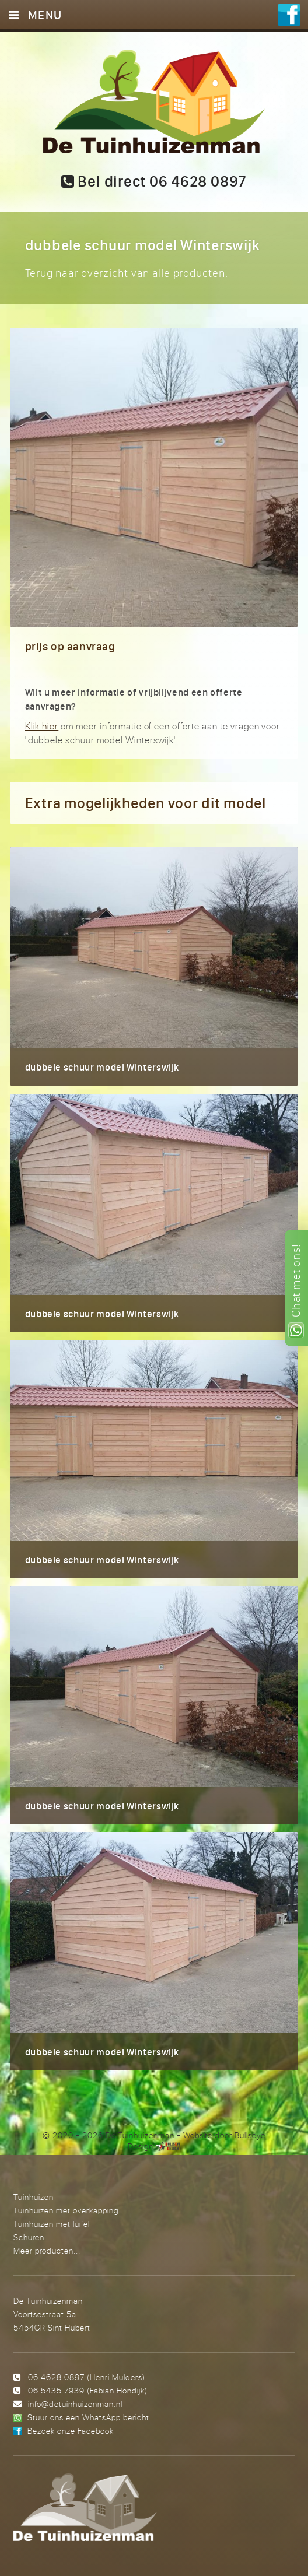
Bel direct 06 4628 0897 (154, 181)
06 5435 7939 (56, 2390)
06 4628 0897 (56, 2376)
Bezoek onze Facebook (70, 2430)
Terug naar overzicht (76, 273)
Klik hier (42, 726)
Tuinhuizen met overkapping (65, 2210)
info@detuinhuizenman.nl (75, 2403)
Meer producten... (46, 2250)
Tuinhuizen (33, 2196)
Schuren (28, 2236)
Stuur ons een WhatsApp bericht (88, 2417)
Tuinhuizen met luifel (51, 2223)
